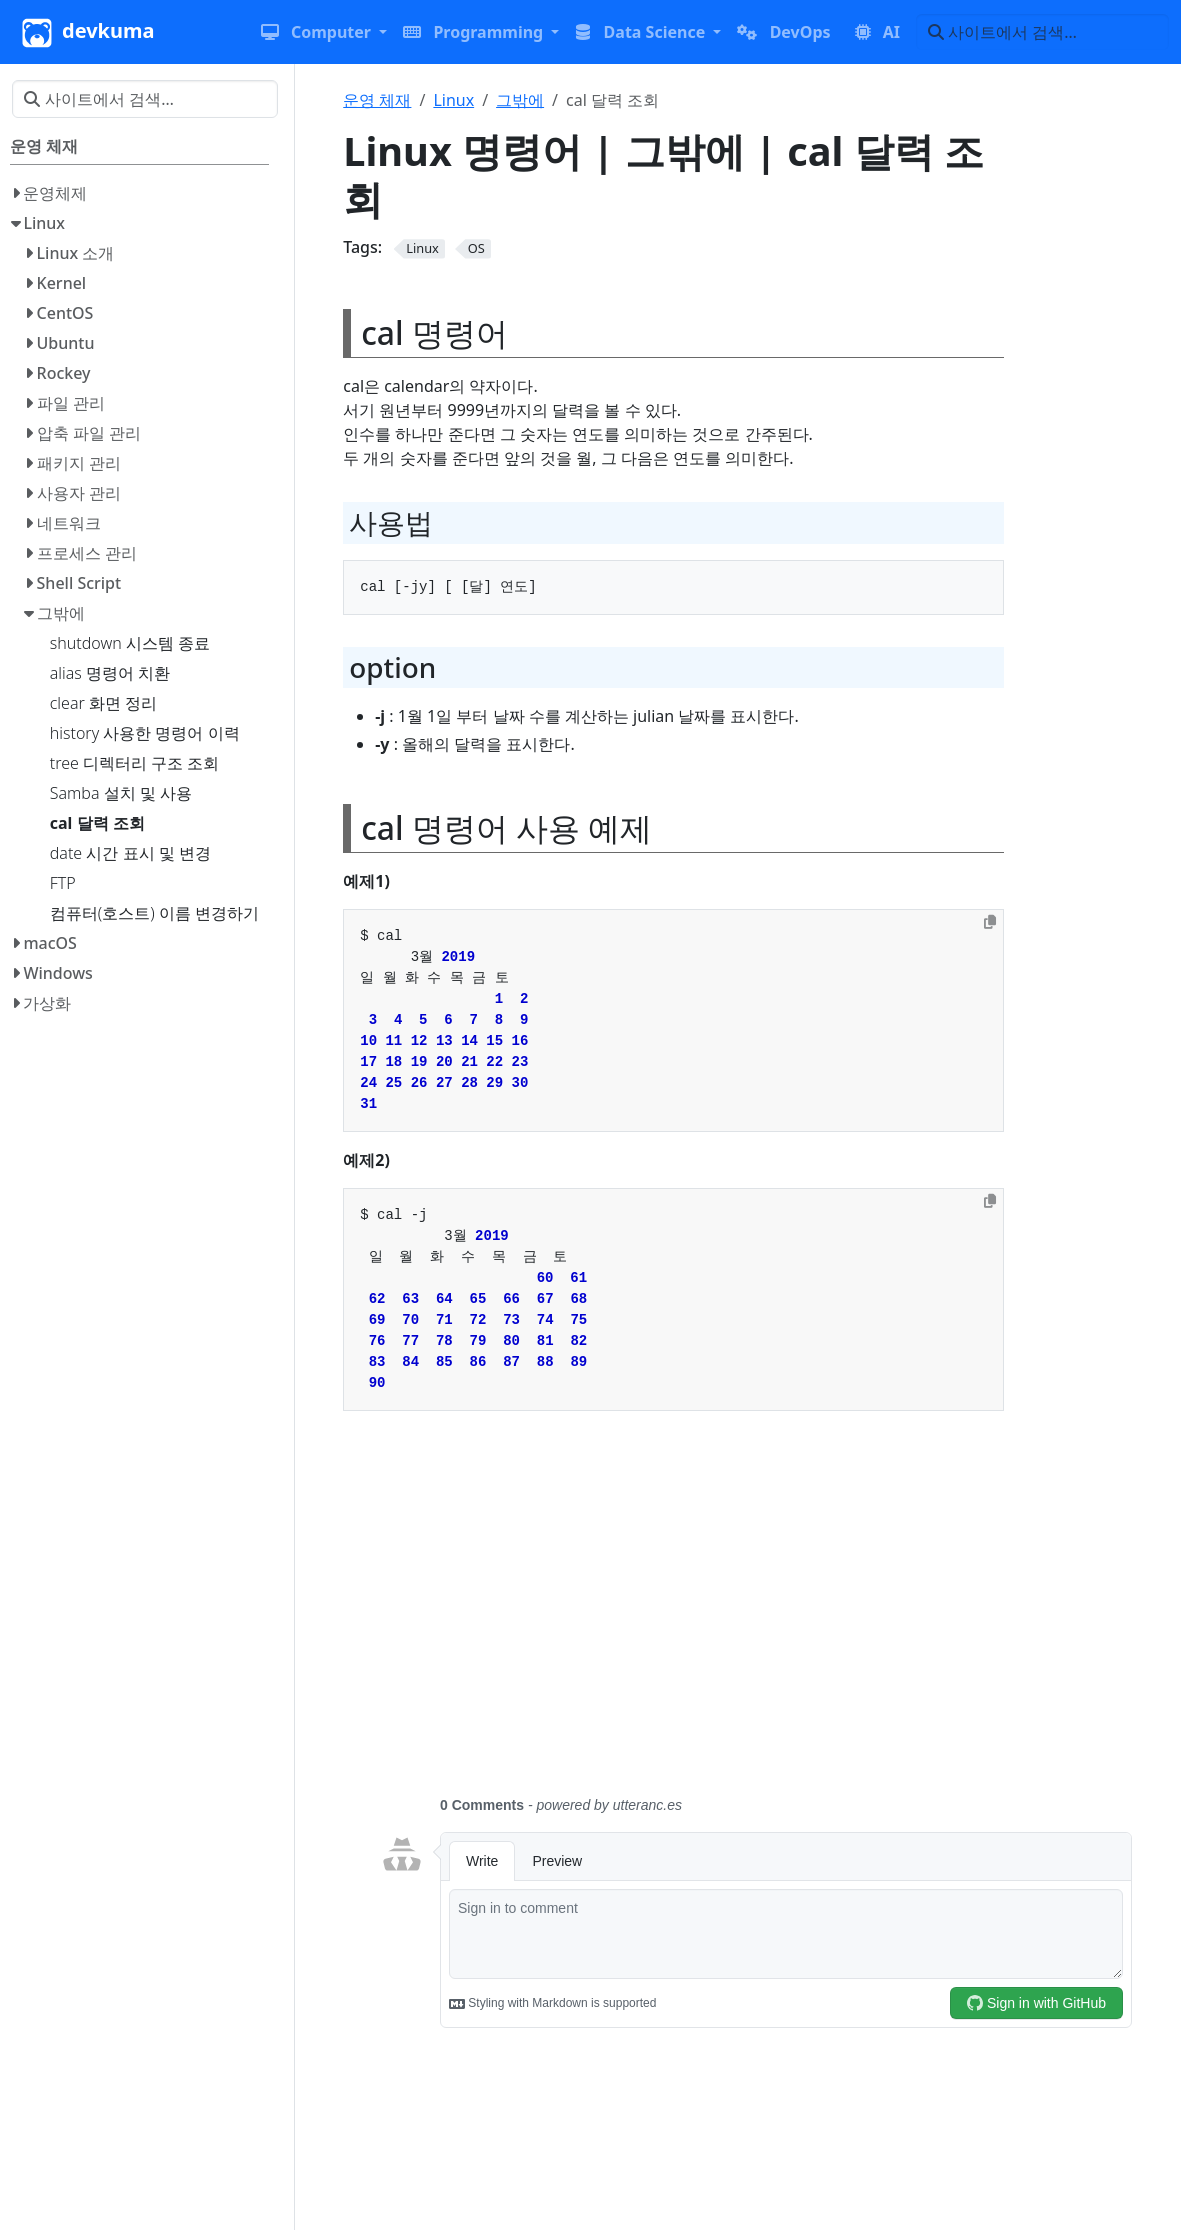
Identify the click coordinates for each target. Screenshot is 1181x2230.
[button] (324, 32)
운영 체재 (377, 100)
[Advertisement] (756, 1615)
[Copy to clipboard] (990, 922)
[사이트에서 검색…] (1042, 32)
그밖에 (520, 100)
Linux (453, 100)
